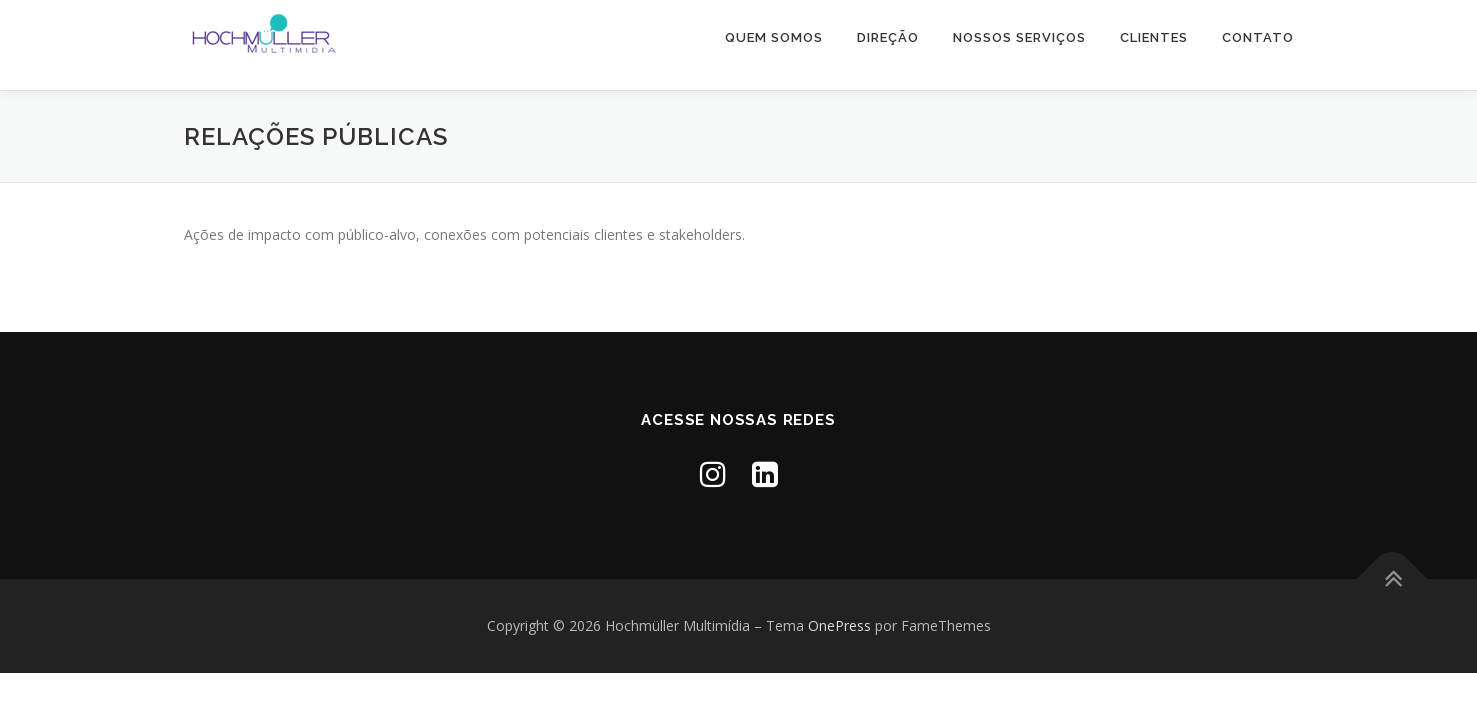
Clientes (1154, 37)
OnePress (839, 625)
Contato (1258, 37)
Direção (888, 37)
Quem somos (774, 37)
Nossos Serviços (1019, 37)
